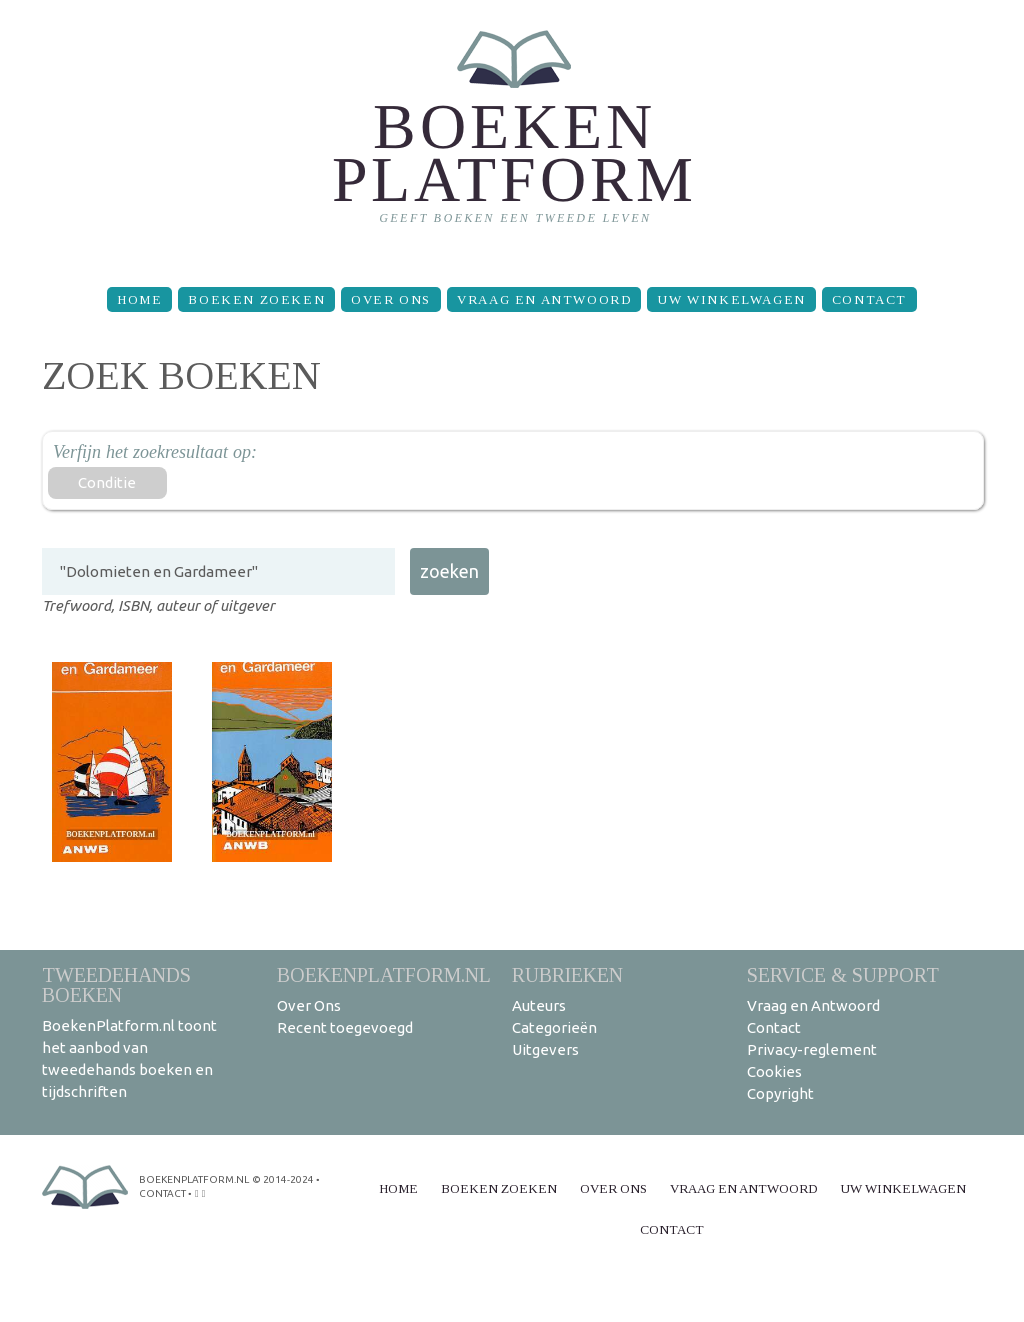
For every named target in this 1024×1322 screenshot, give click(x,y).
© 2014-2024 (283, 1179)
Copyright (780, 1093)
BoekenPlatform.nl (384, 974)
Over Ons (391, 299)
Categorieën (554, 1027)
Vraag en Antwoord (544, 299)
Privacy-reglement (812, 1049)
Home (139, 299)
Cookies (774, 1071)
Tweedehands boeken (116, 984)
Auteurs (539, 1005)
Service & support (843, 974)
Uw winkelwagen (731, 299)
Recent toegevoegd (345, 1027)
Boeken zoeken (256, 299)
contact (162, 1193)
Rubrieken (567, 974)
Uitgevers (545, 1049)
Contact (869, 299)
